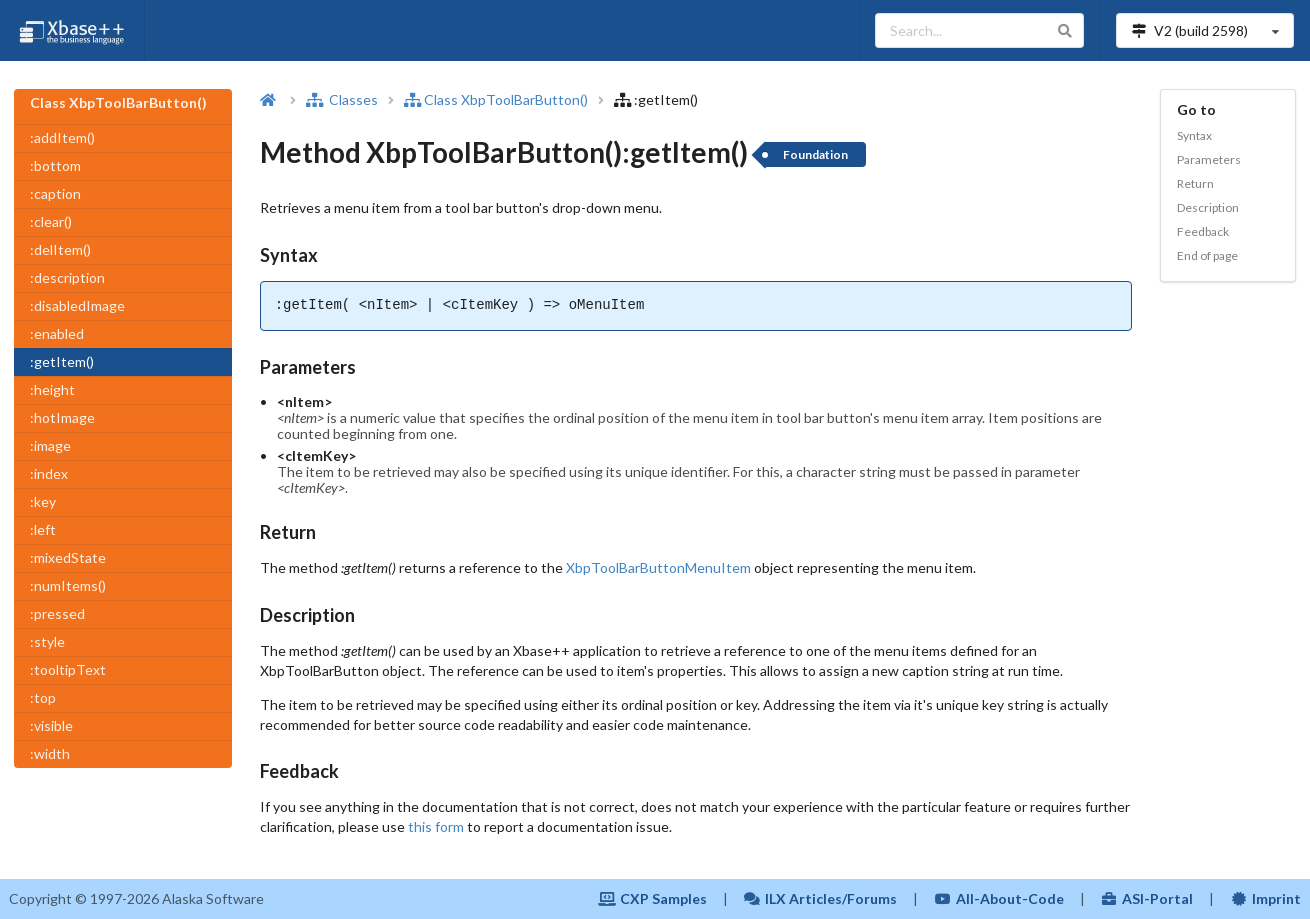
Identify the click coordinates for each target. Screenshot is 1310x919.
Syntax (1194, 135)
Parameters (1209, 159)
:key (43, 501)
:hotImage (62, 417)
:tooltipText (68, 669)
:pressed (57, 613)
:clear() (51, 221)
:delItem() (60, 249)
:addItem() (62, 137)
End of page (1207, 255)
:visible (51, 725)
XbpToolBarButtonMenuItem (658, 567)
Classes (342, 99)
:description (67, 277)
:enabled (57, 333)
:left (43, 529)
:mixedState (68, 557)
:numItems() (68, 585)
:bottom (55, 165)
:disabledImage (77, 305)
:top (43, 697)
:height (52, 389)
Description (1208, 207)
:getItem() (62, 361)
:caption (55, 193)
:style (47, 641)
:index (49, 473)
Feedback (1203, 231)
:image (50, 445)
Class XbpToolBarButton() (496, 99)
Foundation (815, 154)
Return (1195, 183)
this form (436, 826)
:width (50, 753)
